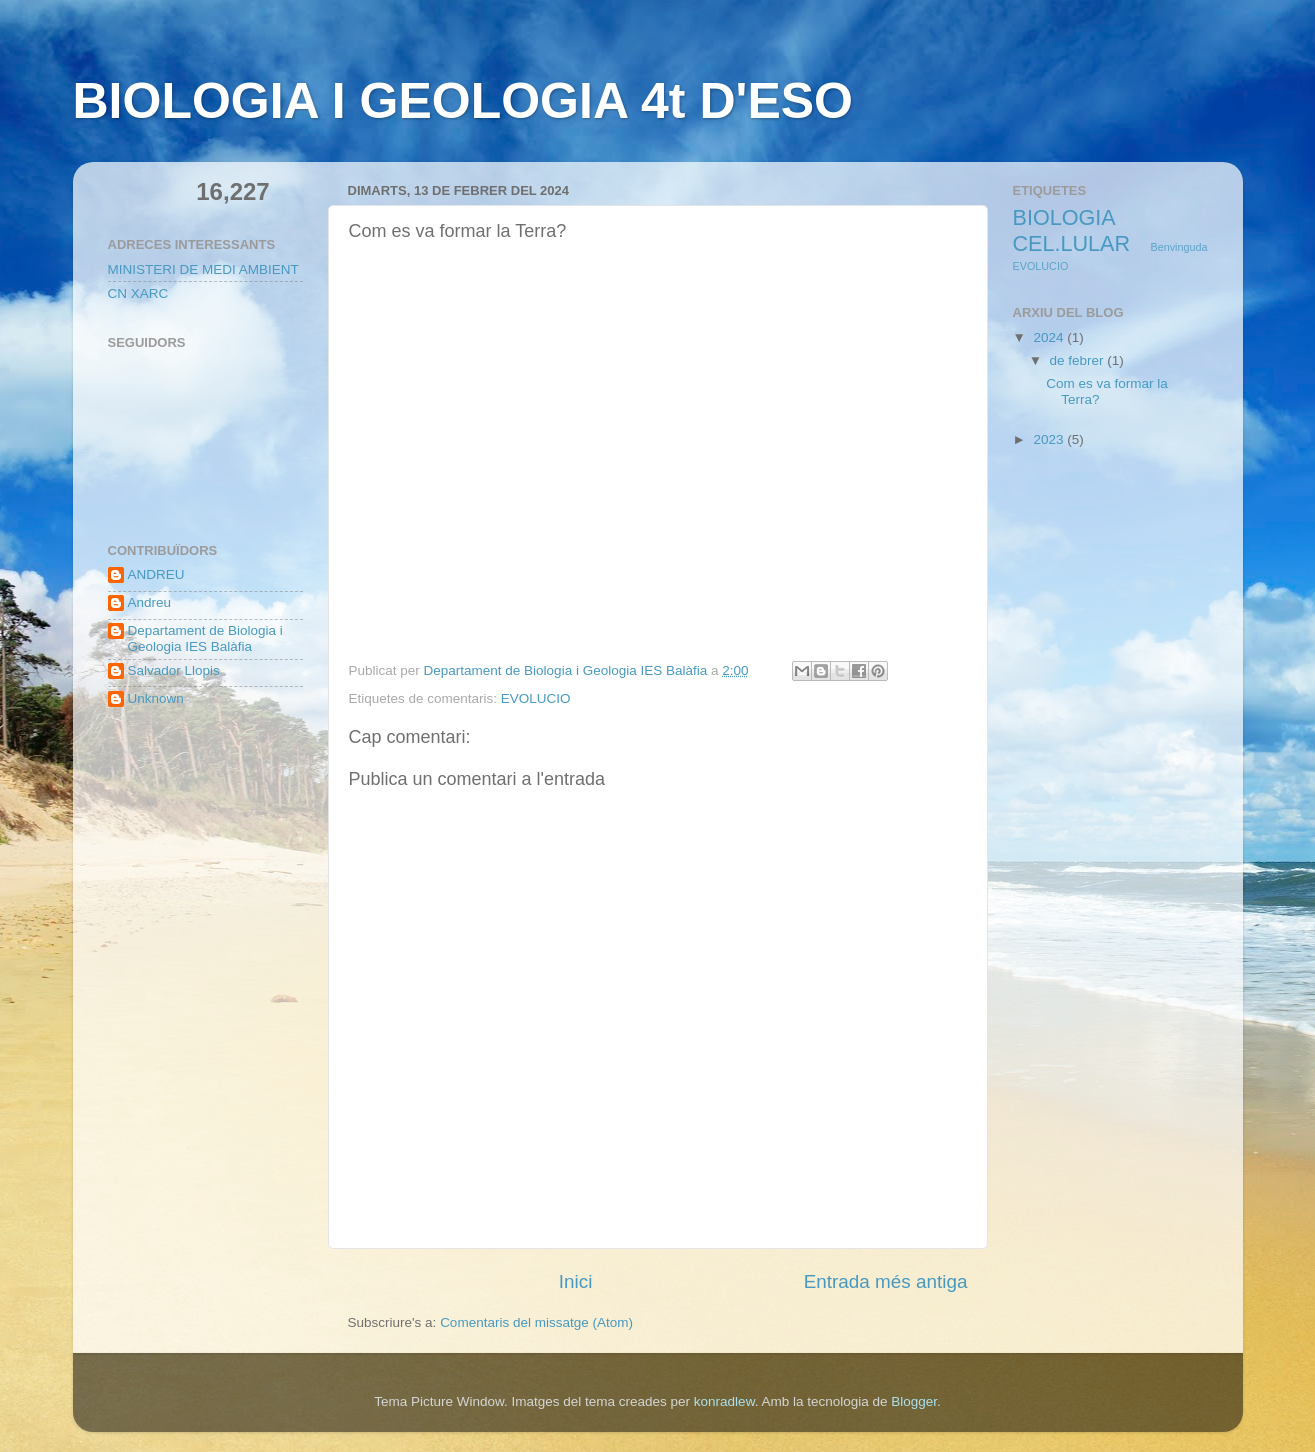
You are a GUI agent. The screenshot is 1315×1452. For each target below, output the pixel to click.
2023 (1050, 439)
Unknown (156, 698)
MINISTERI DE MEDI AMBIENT (203, 269)
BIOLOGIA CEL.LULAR (1072, 230)
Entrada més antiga (886, 1281)
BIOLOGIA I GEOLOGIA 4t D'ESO (463, 101)
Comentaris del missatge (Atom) (536, 1322)
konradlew (724, 1401)
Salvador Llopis (174, 670)
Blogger (914, 1401)
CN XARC (138, 293)
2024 (1050, 337)
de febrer (1079, 360)
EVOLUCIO (536, 698)
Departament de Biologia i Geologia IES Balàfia (205, 638)
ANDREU (156, 574)
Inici (576, 1281)
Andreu (150, 602)
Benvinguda (1178, 247)
